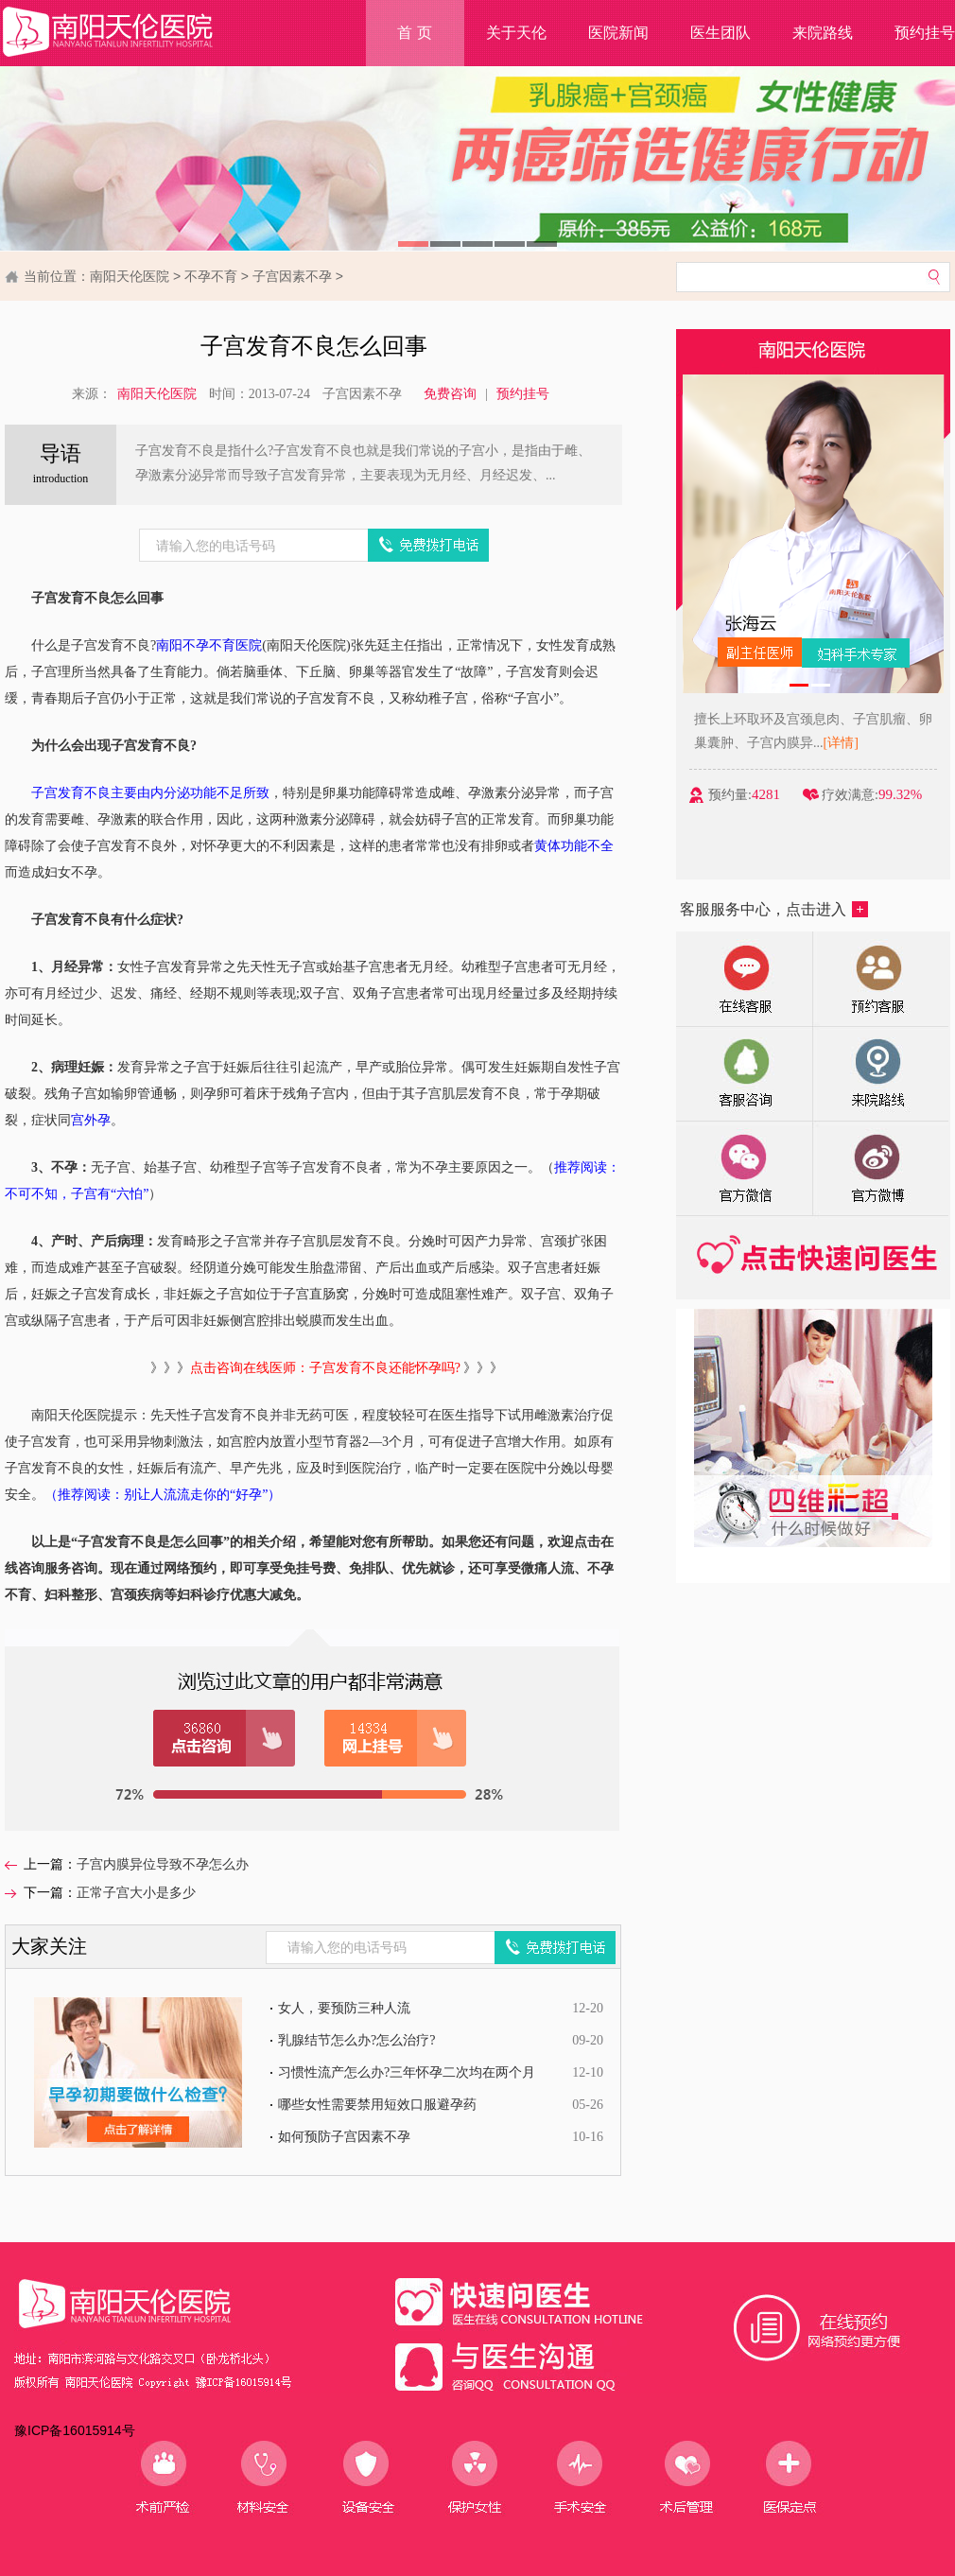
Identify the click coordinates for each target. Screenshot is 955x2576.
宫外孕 (91, 1120)
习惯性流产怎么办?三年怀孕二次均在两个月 (406, 2072)
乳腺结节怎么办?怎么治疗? (356, 2040)
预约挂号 (522, 394)
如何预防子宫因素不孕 (344, 2137)
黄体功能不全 (574, 846)
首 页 (414, 33)
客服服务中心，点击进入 (774, 909)
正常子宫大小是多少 (136, 1893)
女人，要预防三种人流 (344, 2008)
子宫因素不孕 (292, 276)
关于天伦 (516, 33)
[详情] (847, 743)
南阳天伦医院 (129, 276)
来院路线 (822, 33)
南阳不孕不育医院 (209, 645)
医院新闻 (618, 33)
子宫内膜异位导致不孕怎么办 (163, 1864)
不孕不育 (210, 276)
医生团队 (720, 33)
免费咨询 (450, 394)
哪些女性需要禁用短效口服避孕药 (377, 2104)
